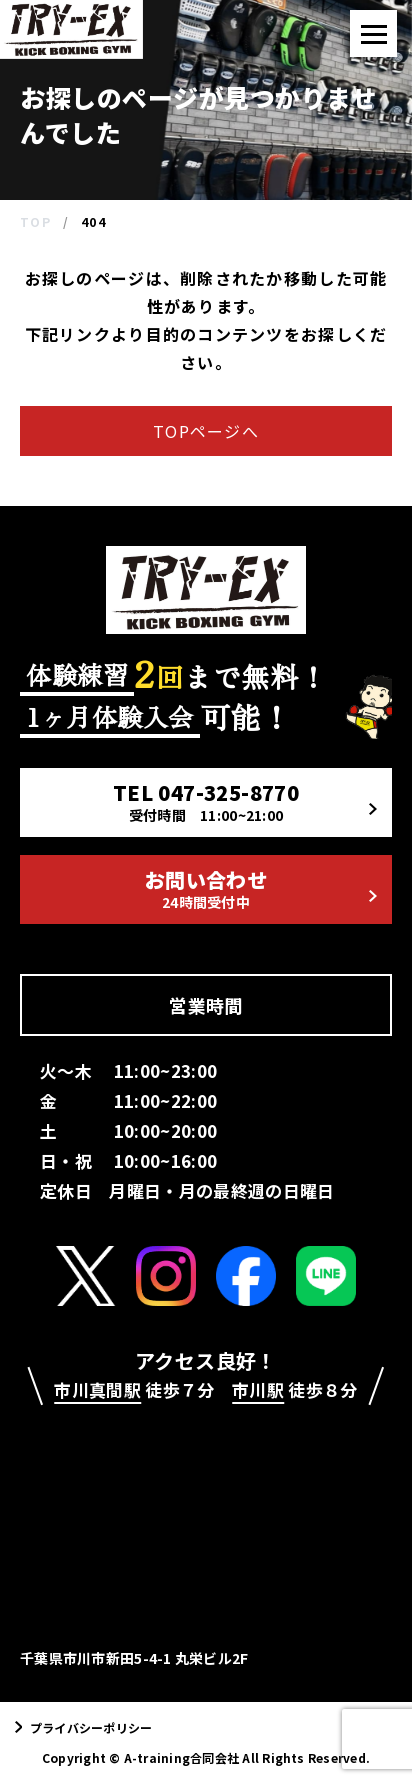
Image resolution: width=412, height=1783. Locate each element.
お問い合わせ (260, 888)
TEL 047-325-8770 (244, 801)
